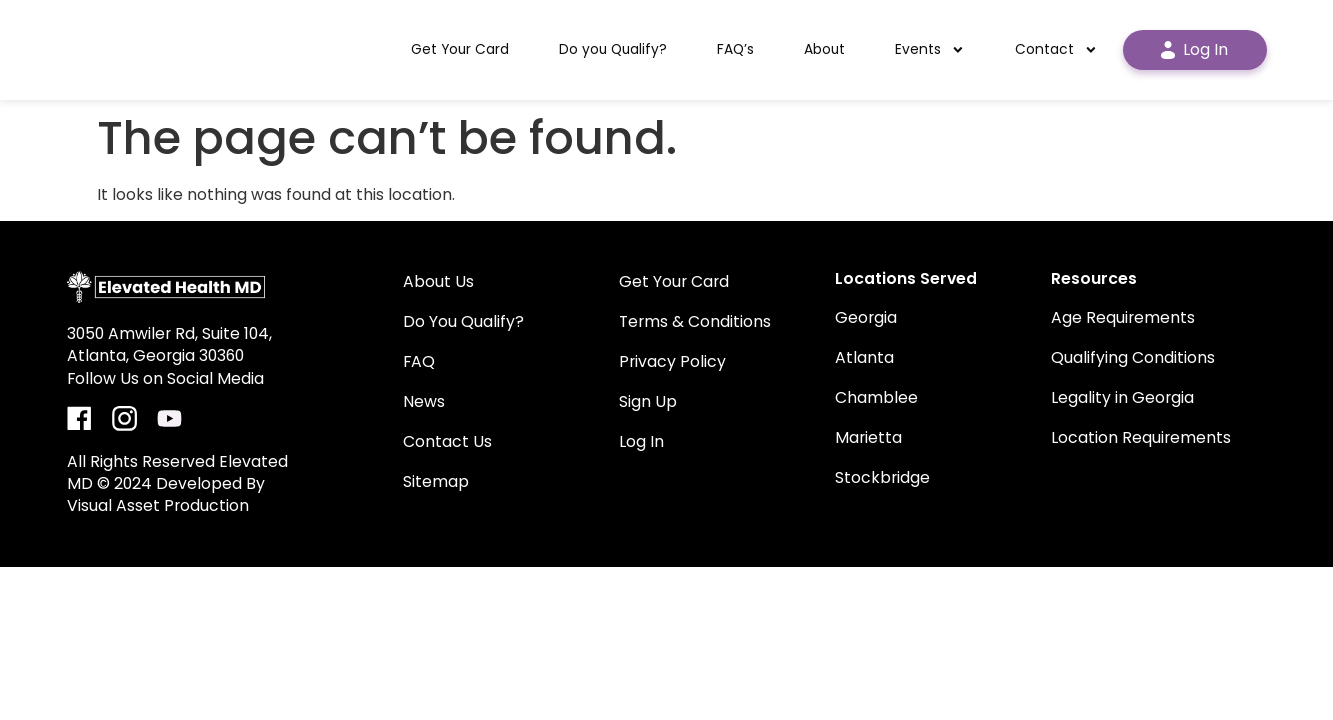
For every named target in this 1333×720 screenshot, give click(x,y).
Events (930, 50)
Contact (1056, 50)
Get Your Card (460, 49)
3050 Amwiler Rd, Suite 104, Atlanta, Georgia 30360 (169, 344)
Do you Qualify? (613, 49)
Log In (1194, 49)
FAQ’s (735, 49)
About (824, 49)
